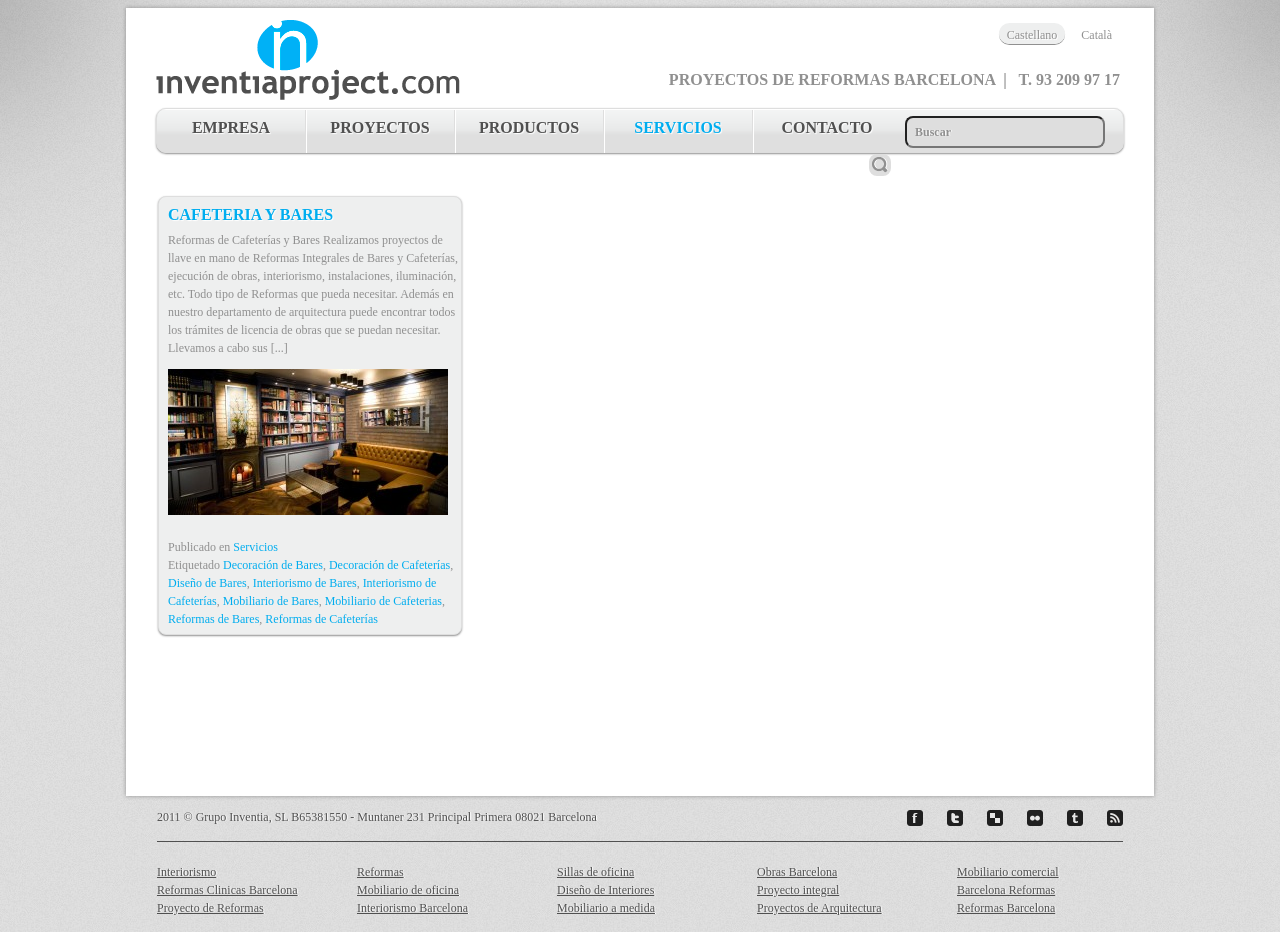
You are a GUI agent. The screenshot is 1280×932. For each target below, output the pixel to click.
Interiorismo (186, 872)
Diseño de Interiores (605, 890)
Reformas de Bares (213, 619)
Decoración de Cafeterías (389, 565)
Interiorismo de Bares (305, 583)
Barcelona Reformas (1006, 890)
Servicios (255, 547)
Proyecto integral (798, 890)
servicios (677, 127)
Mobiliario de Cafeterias (383, 601)
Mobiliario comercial (1008, 872)
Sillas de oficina (595, 872)
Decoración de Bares (273, 565)
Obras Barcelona (797, 872)
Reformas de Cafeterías (321, 619)
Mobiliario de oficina (408, 890)
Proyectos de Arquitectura (819, 908)
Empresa (231, 127)
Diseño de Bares (207, 583)
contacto (827, 127)
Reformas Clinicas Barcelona (227, 890)
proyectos (379, 127)
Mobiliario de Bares (271, 601)
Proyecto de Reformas (210, 908)
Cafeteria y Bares (250, 214)
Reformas (380, 872)
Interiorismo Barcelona (412, 908)
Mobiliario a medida (606, 908)
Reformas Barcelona (1006, 908)
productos (529, 127)
